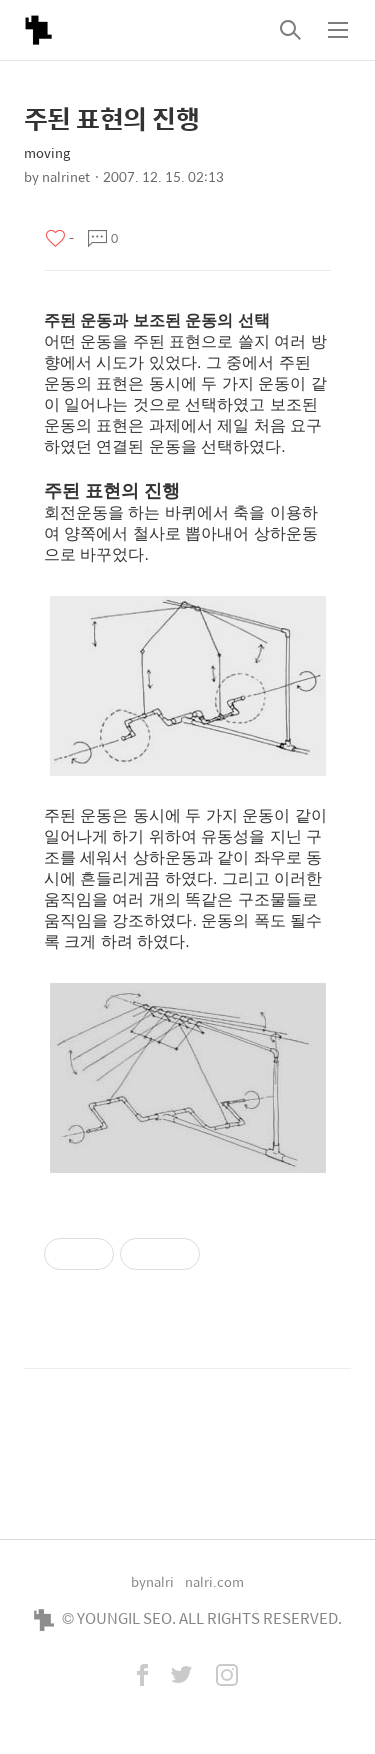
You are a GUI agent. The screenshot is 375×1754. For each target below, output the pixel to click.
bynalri (152, 1581)
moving (47, 152)
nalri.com (214, 1581)
